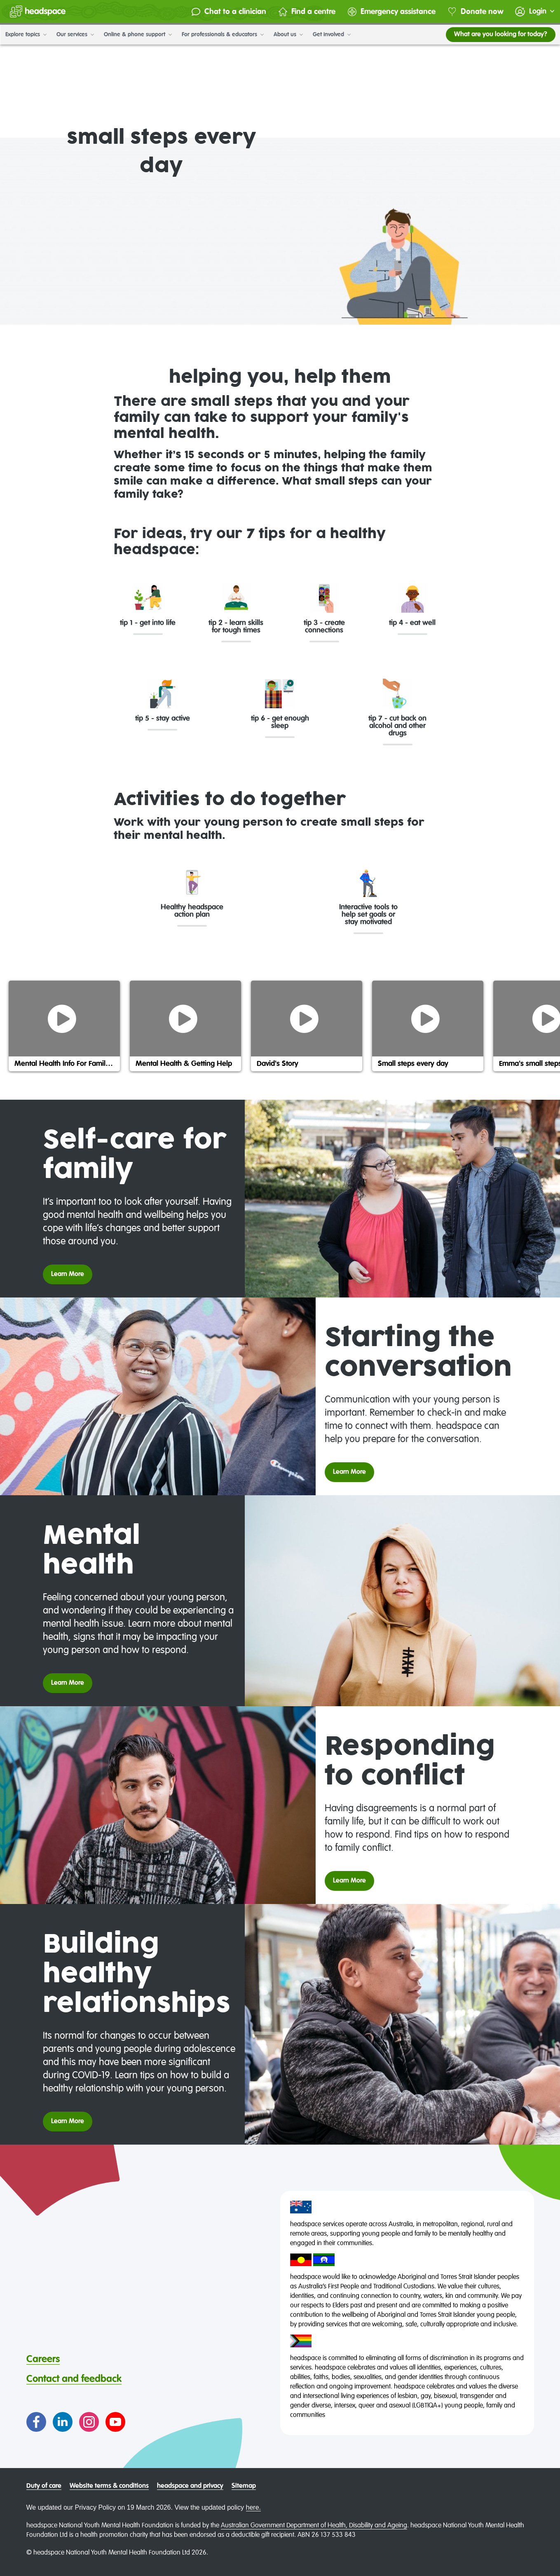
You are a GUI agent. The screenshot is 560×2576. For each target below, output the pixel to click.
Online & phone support (137, 34)
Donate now (473, 11)
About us (287, 34)
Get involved (331, 34)
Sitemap (244, 2486)
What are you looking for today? (500, 34)
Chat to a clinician (226, 11)
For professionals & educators (222, 34)
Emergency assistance (389, 11)
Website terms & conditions (109, 2486)
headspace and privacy (190, 2486)
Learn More (67, 1274)
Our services (75, 34)
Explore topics (25, 34)
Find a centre (304, 11)
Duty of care (43, 2486)
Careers (43, 2359)
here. (253, 2507)
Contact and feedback (74, 2379)
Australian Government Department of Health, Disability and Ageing (314, 2525)
